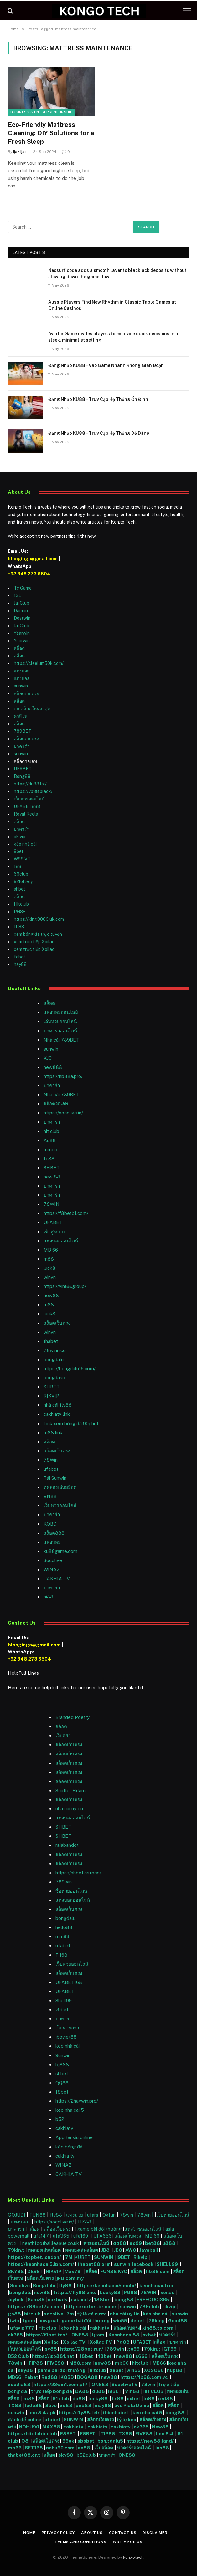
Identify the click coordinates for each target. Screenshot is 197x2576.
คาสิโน (21, 716)
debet (137, 2320)
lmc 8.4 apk (42, 2412)
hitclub (32, 2313)
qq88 (119, 2243)
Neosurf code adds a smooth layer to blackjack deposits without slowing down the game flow (117, 273)
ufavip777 (22, 2328)
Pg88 (123, 2342)
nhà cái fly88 (58, 1405)
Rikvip (140, 2257)
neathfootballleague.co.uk (51, 2243)
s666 (141, 2356)
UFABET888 (27, 806)
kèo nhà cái (25, 844)
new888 (53, 1067)
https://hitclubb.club (33, 2433)
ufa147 (41, 2236)
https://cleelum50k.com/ (39, 663)
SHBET (52, 1167)
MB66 (160, 2363)
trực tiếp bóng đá (51, 2391)
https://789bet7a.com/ (35, 2306)
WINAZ (52, 1569)
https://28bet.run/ (82, 2349)
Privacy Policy (58, 2532)
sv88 (51, 2349)
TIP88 (36, 2363)
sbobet (85, 2441)
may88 (103, 2405)
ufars (92, 2215)
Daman (21, 610)
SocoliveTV (124, 2384)
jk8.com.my (70, 2278)
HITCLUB (153, 2391)
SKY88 (16, 2271)
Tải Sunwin (55, 1478)
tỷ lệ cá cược (92, 2313)
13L (17, 595)
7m (70, 2313)
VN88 (50, 1496)
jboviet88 (66, 2037)
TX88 (15, 2405)
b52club (86, 2455)
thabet (51, 1341)
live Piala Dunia (131, 2405)
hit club (51, 1131)
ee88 (84, 2447)
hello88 (63, 1927)
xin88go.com (158, 2328)
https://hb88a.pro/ (63, 1076)
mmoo (50, 1149)
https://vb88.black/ (33, 791)
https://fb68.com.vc (144, 2377)
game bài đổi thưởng (100, 2229)
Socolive (20, 2285)
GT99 (170, 2349)
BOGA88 (87, 2377)
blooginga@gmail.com (33, 558)
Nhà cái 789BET (61, 1040)
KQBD (50, 1524)
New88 (160, 2426)
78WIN (52, 1204)
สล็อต (19, 648)
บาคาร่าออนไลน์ (60, 1030)
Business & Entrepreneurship (41, 112)
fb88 (19, 926)
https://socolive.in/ (63, 1112)
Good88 (177, 2320)
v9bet (61, 2009)
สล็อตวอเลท (56, 1103)
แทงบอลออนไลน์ (61, 1012)
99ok (68, 2441)
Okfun (109, 2215)
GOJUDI (16, 2215)
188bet (102, 2299)
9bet (18, 851)
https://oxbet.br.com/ (91, 2306)
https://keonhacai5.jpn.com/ (41, 2264)
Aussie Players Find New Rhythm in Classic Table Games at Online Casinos (112, 305)
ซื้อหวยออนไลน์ (71, 1891)
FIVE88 (56, 2363)
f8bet (61, 2091)
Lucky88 (110, 2292)
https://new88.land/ (150, 2441)
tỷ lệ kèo (126, 2419)
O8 (25, 2441)
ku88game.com (60, 1551)
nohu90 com (60, 2447)
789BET (22, 731)
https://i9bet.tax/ (46, 2334)
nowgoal (48, 2320)
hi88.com (80, 2363)
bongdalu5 (110, 2441)
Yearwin (22, 640)
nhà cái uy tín (125, 2313)
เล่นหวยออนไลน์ (60, 1021)
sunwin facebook (133, 2264)
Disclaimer (155, 2532)
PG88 (20, 911)
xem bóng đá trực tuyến (38, 934)
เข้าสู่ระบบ (54, 1231)
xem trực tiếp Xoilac (34, 941)
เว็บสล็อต (103, 2447)
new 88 (52, 1176)
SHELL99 (167, 2264)
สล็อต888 (54, 1533)
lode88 (33, 2405)
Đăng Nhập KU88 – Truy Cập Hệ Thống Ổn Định (98, 399)
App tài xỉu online (74, 2137)
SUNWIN (103, 2257)
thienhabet (116, 2412)
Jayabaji (148, 2250)
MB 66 (51, 1250)
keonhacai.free (156, 2285)
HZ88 (84, 2221)
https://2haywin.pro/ (76, 2101)
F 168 (61, 1955)
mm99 (62, 1936)
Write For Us (128, 2542)
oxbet (149, 2334)
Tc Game (23, 587)
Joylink (15, 2299)
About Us (92, 2532)
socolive (53, 2313)
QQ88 (62, 2082)
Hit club (47, 2328)
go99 (135, 2243)
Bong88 (22, 776)
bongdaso (54, 1377)
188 (17, 866)
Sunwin (62, 2055)
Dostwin (22, 618)
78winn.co (55, 1350)
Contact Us (122, 2532)
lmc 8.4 (165, 2433)
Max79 (73, 2271)
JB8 (105, 2250)
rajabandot (67, 1845)
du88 (99, 2391)
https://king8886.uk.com (39, 919)
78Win (51, 1460)
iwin (14, 2320)
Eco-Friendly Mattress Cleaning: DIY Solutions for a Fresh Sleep (51, 133)
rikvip (168, 2306)
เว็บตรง (62, 1735)
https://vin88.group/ (65, 1286)
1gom (28, 2320)
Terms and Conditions (80, 2542)
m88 (49, 1259)
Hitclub (21, 904)
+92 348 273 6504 (29, 573)
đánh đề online (24, 2419)
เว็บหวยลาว (67, 2027)
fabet (19, 956)
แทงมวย (74, 2215)
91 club (61, 2398)
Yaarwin (22, 633)
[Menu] (187, 11)
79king (16, 2250)
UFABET (23, 768)
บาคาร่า (21, 746)
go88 (14, 2313)
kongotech (133, 2557)
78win (126, 2215)
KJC (48, 1058)
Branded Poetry (72, 1717)
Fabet (31, 2377)
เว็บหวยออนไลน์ (29, 798)
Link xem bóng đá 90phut (71, 1423)
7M (68, 2257)
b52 (59, 2119)
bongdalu (54, 1359)
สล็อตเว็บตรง (26, 693)
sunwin (21, 685)
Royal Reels (26, 813)
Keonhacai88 (123, 2334)
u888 (169, 2243)
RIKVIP (51, 1395)
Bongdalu (44, 2285)
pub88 (83, 2405)
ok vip (19, 836)
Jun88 (162, 2447)
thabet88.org (93, 2264)
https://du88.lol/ (30, 783)
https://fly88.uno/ (75, 2292)
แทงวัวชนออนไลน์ (143, 2229)
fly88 (56, 2215)
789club (149, 2306)
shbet (19, 889)
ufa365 (61, 2236)
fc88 (49, 1158)
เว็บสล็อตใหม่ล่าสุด (32, 708)
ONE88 (79, 2334)
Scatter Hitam (70, 1790)
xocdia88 (19, 2384)
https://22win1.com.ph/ (60, 2384)
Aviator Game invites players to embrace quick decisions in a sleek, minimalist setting (113, 336)
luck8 (49, 1268)
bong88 (123, 2299)
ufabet (51, 1469)
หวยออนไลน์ (96, 2243)
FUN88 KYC (113, 2271)
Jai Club (21, 603)
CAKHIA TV (57, 1578)
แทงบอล (22, 670)
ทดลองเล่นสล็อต (60, 1487)
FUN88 (37, 2215)
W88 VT (22, 858)
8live (51, 2405)
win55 (120, 2320)
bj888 (62, 2064)
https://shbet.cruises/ (78, 1872)
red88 (165, 2398)
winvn (50, 1277)
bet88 (152, 2243)
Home (29, 2532)
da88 (78, 2398)
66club (21, 873)
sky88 (25, 2370)
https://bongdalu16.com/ (70, 1368)
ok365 (15, 2334)
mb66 (122, 2363)
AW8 (131, 2250)
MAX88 (51, 2426)
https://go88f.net (53, 2356)
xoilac (167, 2292)
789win (63, 1881)
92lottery (23, 881)
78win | (146, 2215)
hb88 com (158, 2271)
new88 (51, 1295)
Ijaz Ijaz (20, 151)
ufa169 (81, 2236)
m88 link (53, 1432)
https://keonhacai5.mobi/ (106, 2285)
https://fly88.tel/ (80, 2412)
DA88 (82, 2391)
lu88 (149, 2398)
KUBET (83, 2257)
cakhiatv (64, 2128)
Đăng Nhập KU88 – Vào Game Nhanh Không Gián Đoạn (106, 365)
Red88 (49, 2377)
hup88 (175, 2370)
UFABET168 (68, 1982)
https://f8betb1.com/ (66, 1213)
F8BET (68, 2433)
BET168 (34, 2447)
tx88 (118, 2398)
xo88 (66, 2405)
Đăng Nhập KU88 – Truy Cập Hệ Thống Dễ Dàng (99, 433)
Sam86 (36, 2299)
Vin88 (132, 2391)
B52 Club (18, 2356)
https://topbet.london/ (34, 2257)
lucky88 (99, 2398)
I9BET (123, 2257)
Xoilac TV (74, 2342)
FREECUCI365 (153, 2299)
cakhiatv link (57, 1414)
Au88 (50, 1140)
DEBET (35, 2271)
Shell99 (63, 2000)
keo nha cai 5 (69, 2110)
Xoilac (52, 2342)
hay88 (20, 964)
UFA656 (102, 2236)
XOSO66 (154, 2370)
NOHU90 (29, 2426)
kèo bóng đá (68, 2146)
